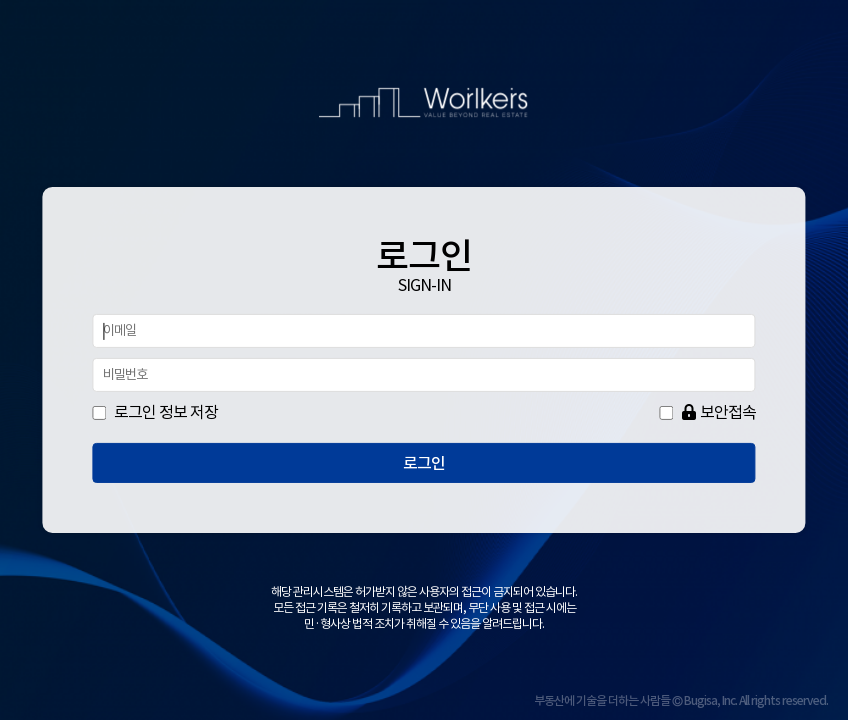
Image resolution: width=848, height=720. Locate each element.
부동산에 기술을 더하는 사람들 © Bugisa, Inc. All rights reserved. (681, 700)
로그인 (424, 463)
